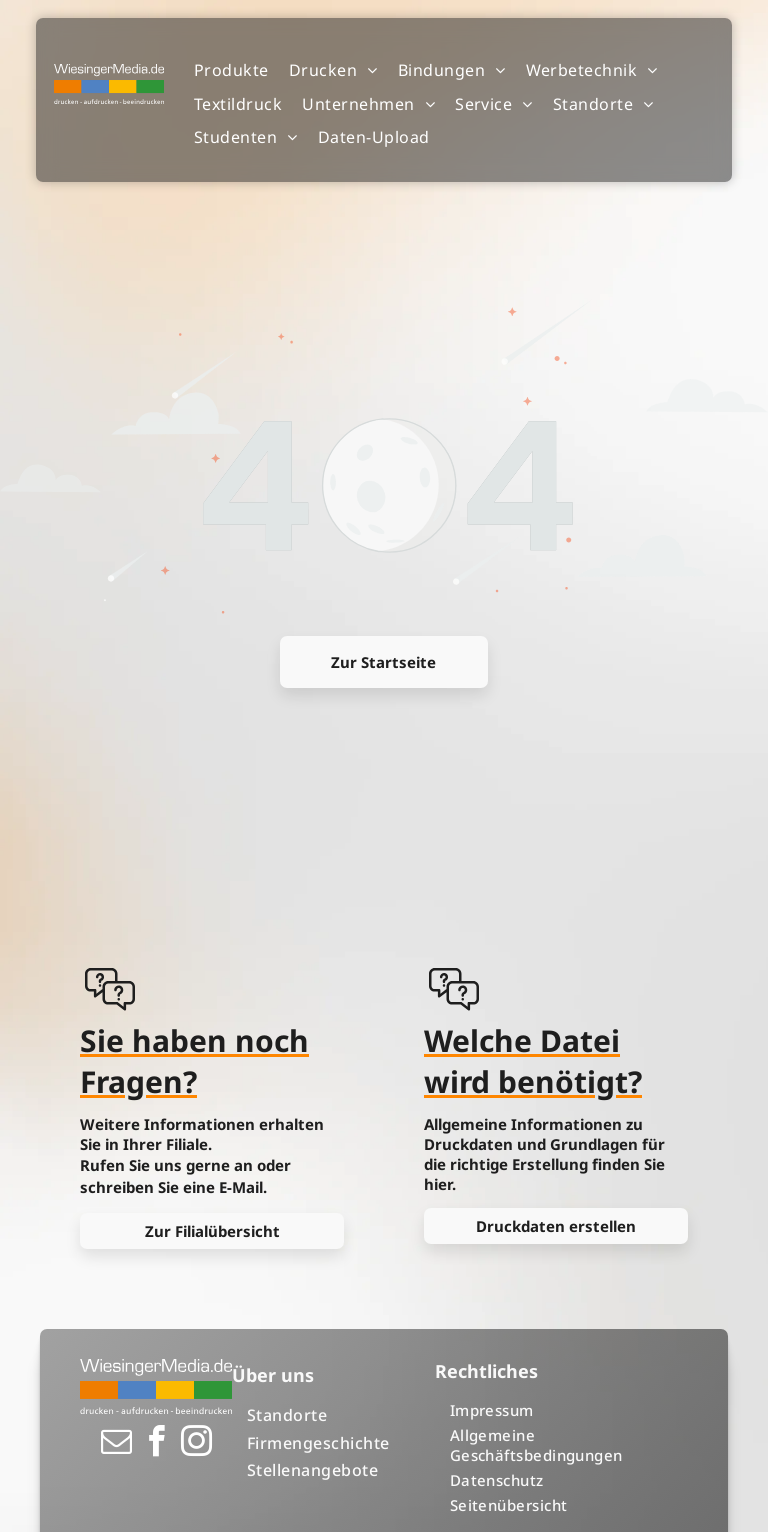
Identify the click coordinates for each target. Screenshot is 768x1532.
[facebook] (156, 1444)
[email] (116, 1444)
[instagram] (196, 1444)
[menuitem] (231, 70)
